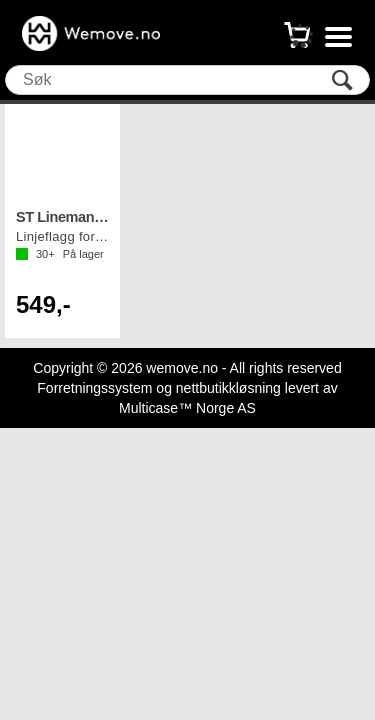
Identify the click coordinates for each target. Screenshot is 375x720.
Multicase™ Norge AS (187, 408)
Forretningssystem (94, 388)
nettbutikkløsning (228, 388)
